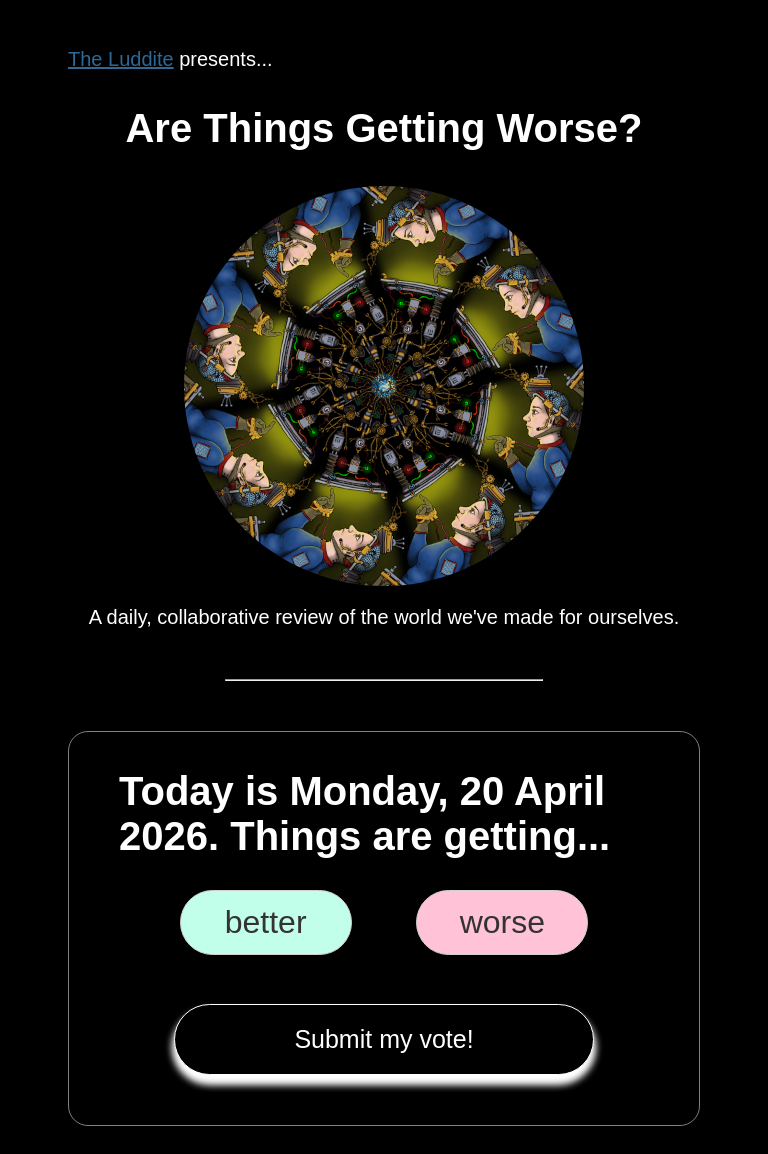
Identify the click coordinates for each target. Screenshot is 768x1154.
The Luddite (121, 59)
